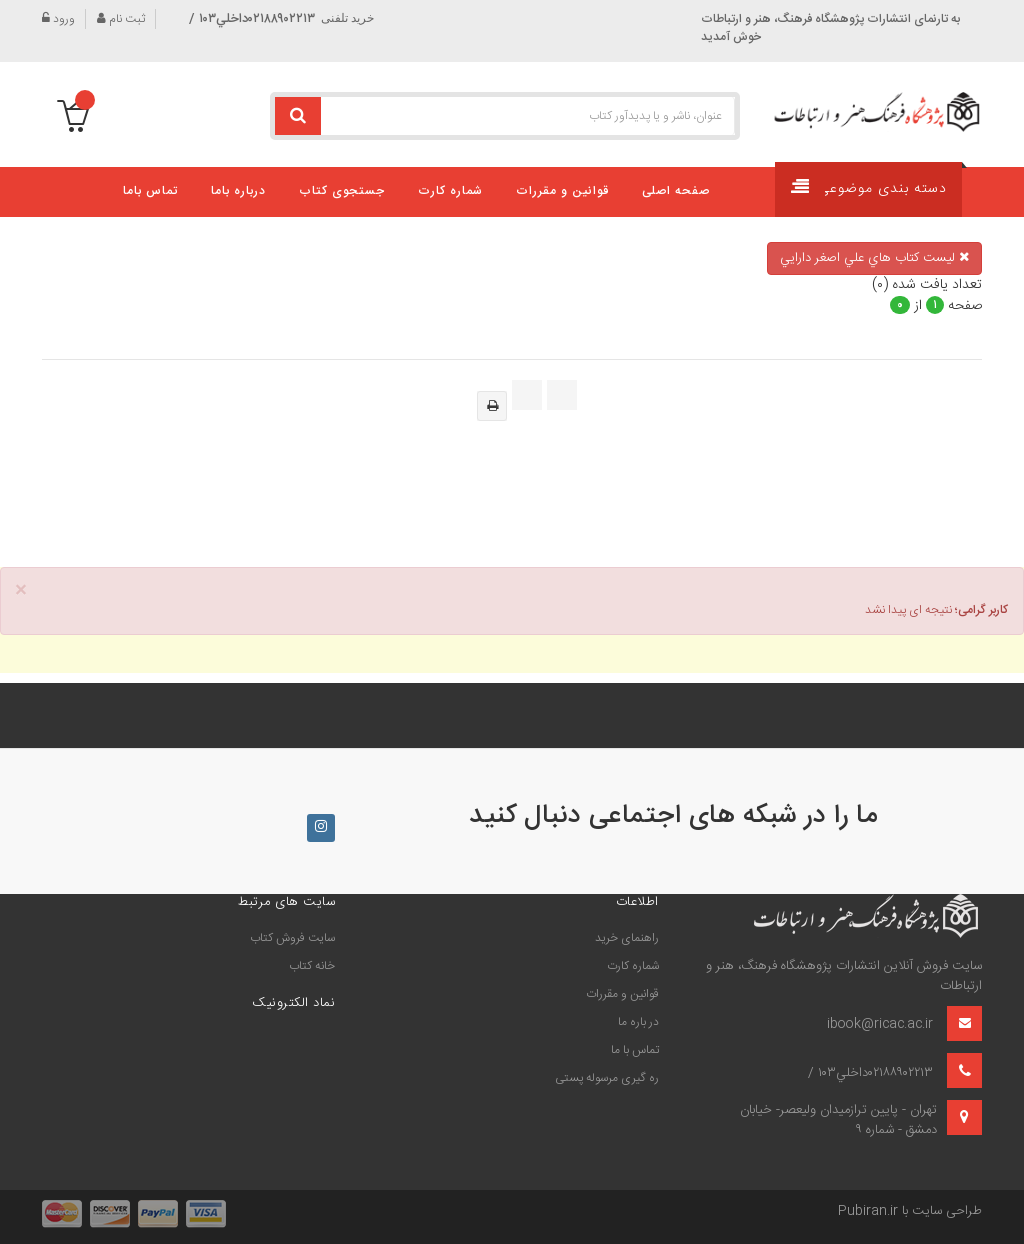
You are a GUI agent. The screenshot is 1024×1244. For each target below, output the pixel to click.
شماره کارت (633, 966)
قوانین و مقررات (622, 994)
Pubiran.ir (868, 1211)
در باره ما (638, 1022)
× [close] (21, 591)
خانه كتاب (312, 966)
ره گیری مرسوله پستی (607, 1078)
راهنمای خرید (627, 938)
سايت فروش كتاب (292, 938)
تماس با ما (635, 1050)
